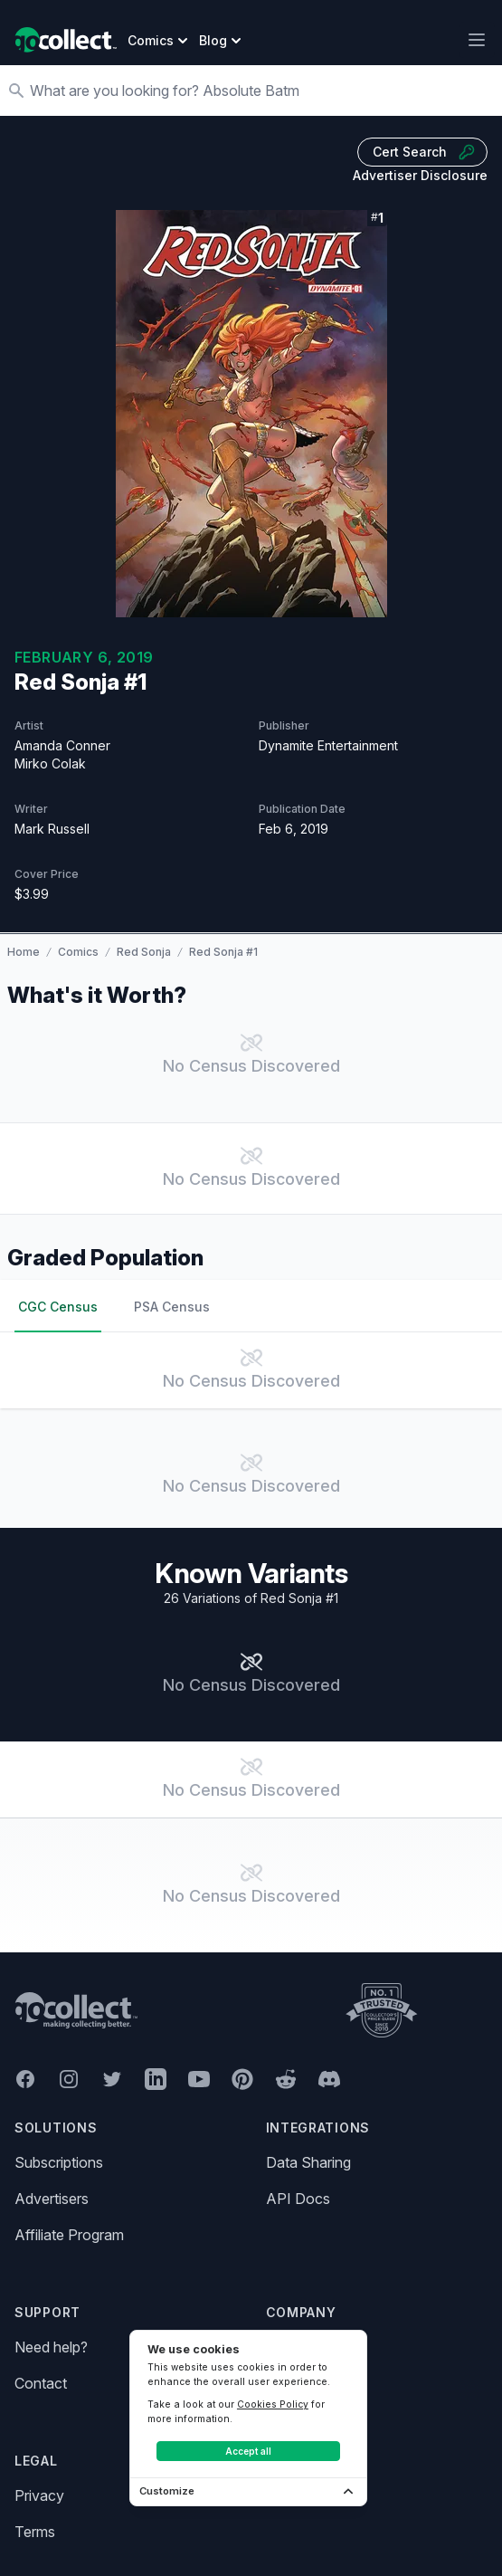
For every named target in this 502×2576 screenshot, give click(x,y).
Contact (40, 2383)
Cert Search (424, 152)
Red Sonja (144, 952)
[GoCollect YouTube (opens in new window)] (199, 2079)
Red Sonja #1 (223, 952)
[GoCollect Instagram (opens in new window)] (69, 2079)
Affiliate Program (69, 2235)
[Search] (260, 90)
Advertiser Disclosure (420, 175)
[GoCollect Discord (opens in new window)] (329, 2079)
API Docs (298, 2199)
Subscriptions (58, 2162)
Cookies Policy (272, 2404)
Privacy (39, 2495)
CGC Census (58, 1306)
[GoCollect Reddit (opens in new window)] (286, 2079)
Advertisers (51, 2199)
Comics (78, 952)
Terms (34, 2532)
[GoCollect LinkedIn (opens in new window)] (155, 2079)
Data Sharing (308, 2162)
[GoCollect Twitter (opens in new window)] (112, 2079)
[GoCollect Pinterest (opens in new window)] (242, 2079)
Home (23, 952)
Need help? (51, 2347)
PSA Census (172, 1306)
